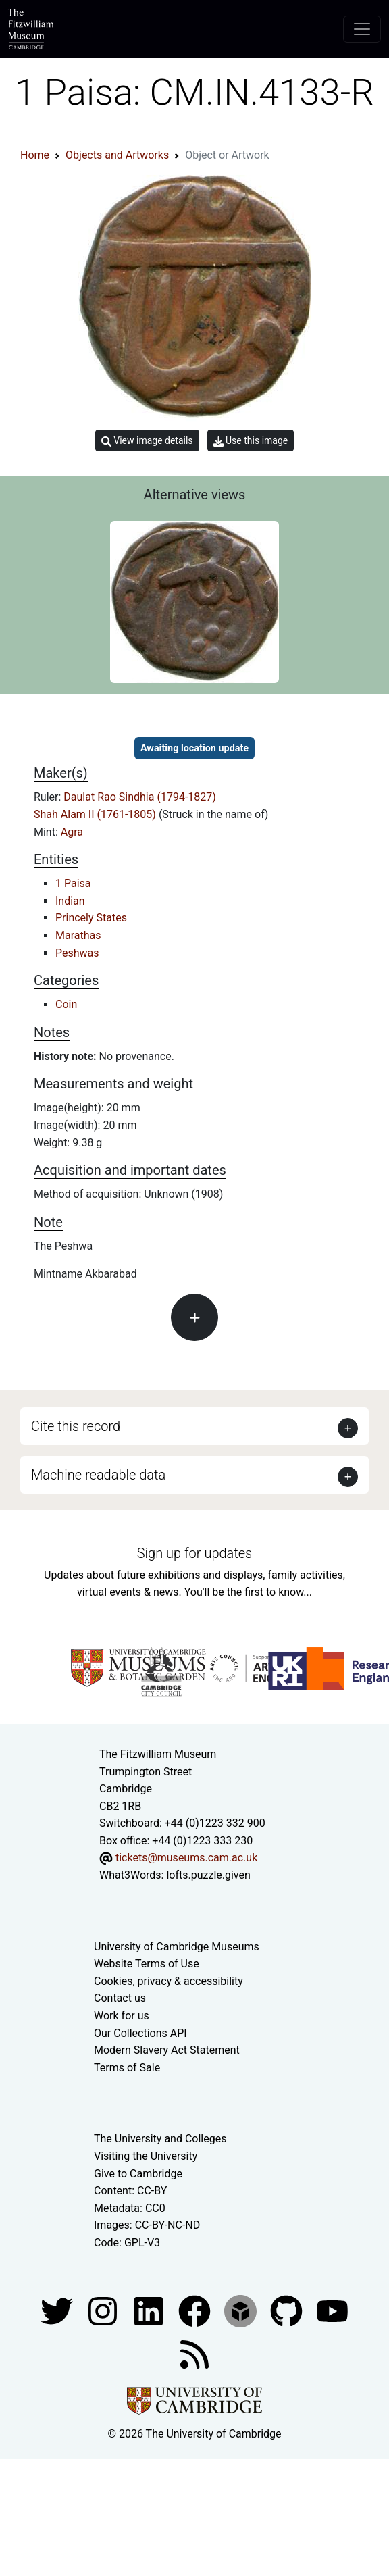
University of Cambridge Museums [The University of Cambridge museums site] (176, 1946)
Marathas (78, 935)
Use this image (250, 441)
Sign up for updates (194, 1553)
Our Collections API (140, 2033)
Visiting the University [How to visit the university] (145, 2156)
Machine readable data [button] (98, 1475)
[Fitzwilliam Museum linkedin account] (196, 2310)
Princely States (91, 917)
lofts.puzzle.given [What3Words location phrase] (208, 1875)
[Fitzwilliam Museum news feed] (194, 2353)
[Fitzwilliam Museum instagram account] (104, 2310)
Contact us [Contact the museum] (120, 1998)
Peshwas (77, 952)
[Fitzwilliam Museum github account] (288, 2310)
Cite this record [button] (75, 1426)
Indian (70, 900)
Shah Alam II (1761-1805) (96, 814)
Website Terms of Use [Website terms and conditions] (146, 1963)
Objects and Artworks (117, 155)
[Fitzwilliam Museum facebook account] (150, 2310)
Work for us (121, 2015)
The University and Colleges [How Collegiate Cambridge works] (160, 2138)
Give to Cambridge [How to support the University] (138, 2173)
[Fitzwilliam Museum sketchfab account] (242, 2310)
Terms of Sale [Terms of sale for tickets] (127, 2067)
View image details (147, 441)
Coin (66, 1004)
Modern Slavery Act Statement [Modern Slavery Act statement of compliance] (167, 2050)
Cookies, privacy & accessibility (168, 1981)
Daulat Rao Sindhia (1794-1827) (139, 796)
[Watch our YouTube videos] (332, 2310)
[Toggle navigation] (362, 29)
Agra (72, 832)
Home (34, 155)
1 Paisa (73, 883)
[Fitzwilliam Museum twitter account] (58, 2310)
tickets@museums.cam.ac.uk (186, 1857)
